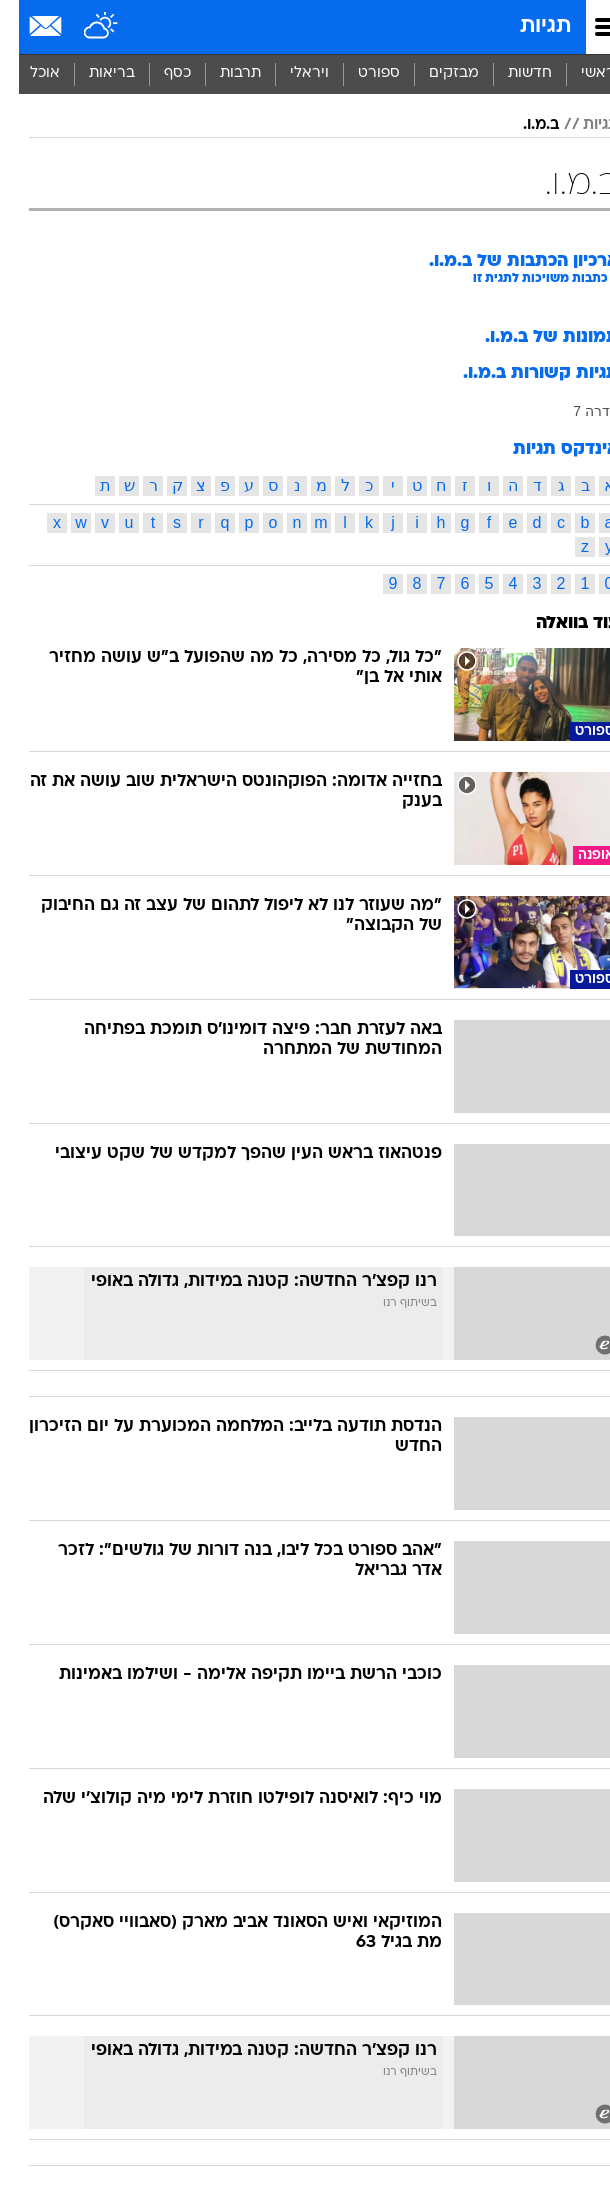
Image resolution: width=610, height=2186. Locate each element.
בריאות (93, 73)
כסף (158, 73)
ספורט (360, 73)
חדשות (511, 73)
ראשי (579, 73)
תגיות (526, 26)
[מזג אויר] (82, 27)
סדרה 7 (577, 411)
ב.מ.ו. (522, 125)
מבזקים (435, 73)
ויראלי (290, 73)
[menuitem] (510, 74)
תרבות (221, 73)
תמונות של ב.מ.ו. (533, 337)
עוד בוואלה (558, 623)
